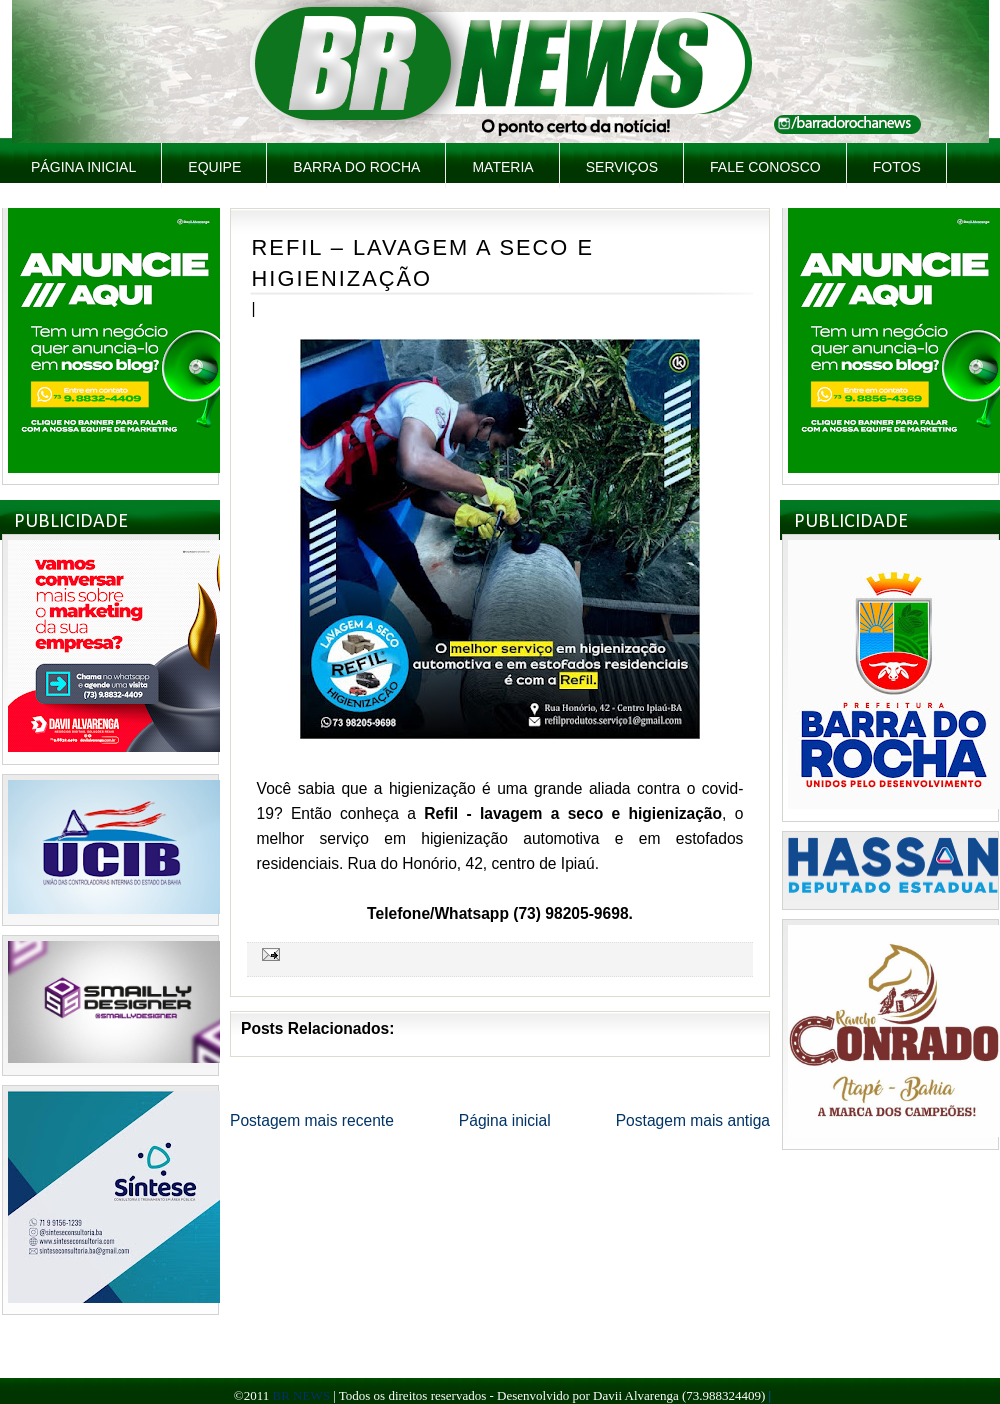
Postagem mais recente (312, 1120)
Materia (502, 167)
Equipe (214, 167)
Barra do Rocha (356, 167)
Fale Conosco (765, 167)
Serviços (622, 167)
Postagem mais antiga (693, 1120)
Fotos (897, 167)
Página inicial (83, 167)
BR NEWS (300, 1395)
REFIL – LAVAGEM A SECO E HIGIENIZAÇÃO (423, 263)
